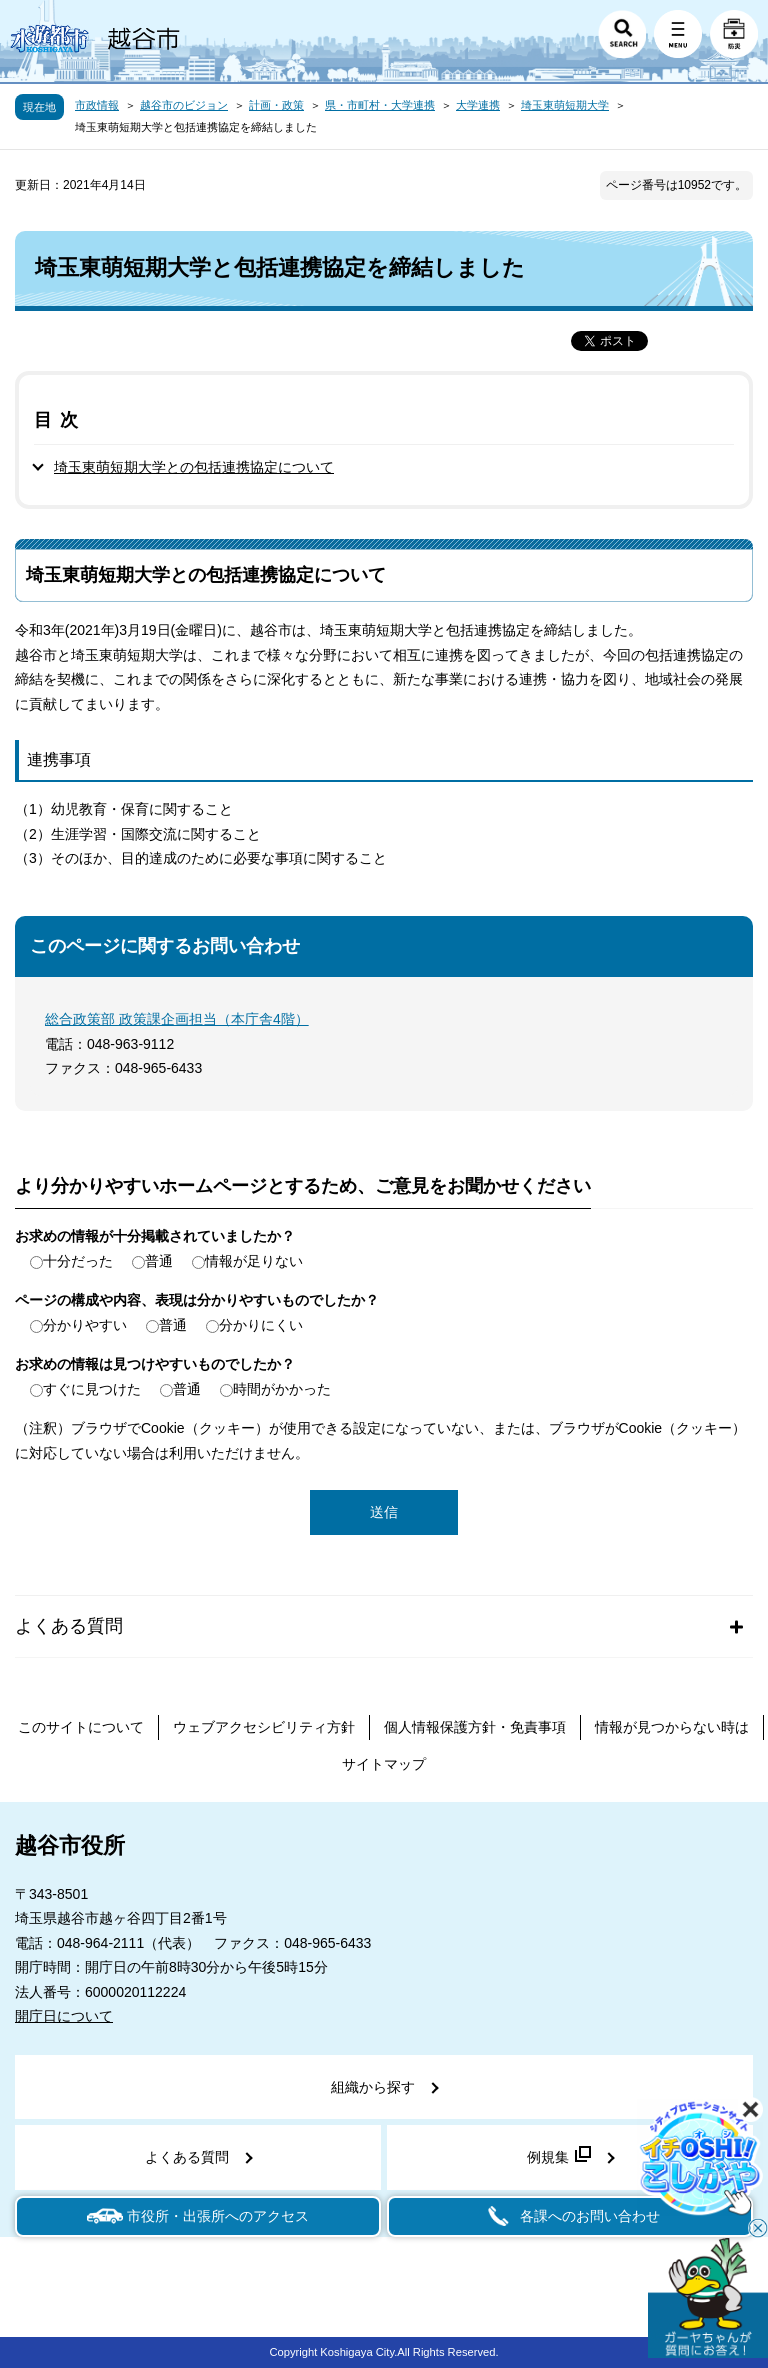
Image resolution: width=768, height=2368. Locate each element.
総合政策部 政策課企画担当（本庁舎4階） (177, 1019)
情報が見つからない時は (672, 1727)
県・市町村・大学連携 (380, 105)
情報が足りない (254, 1261)
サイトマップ (384, 1764)
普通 (159, 1261)
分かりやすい (85, 1325)
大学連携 (478, 105)
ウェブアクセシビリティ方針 (264, 1727)
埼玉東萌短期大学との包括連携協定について (194, 467)
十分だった (78, 1261)
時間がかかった (282, 1389)
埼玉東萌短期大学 (565, 105)
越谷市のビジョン (184, 105)
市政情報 (97, 105)
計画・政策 (276, 105)
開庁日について (64, 2016)
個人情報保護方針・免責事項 (475, 1727)
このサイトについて (81, 1727)
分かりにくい (261, 1325)
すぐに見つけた (92, 1389)
